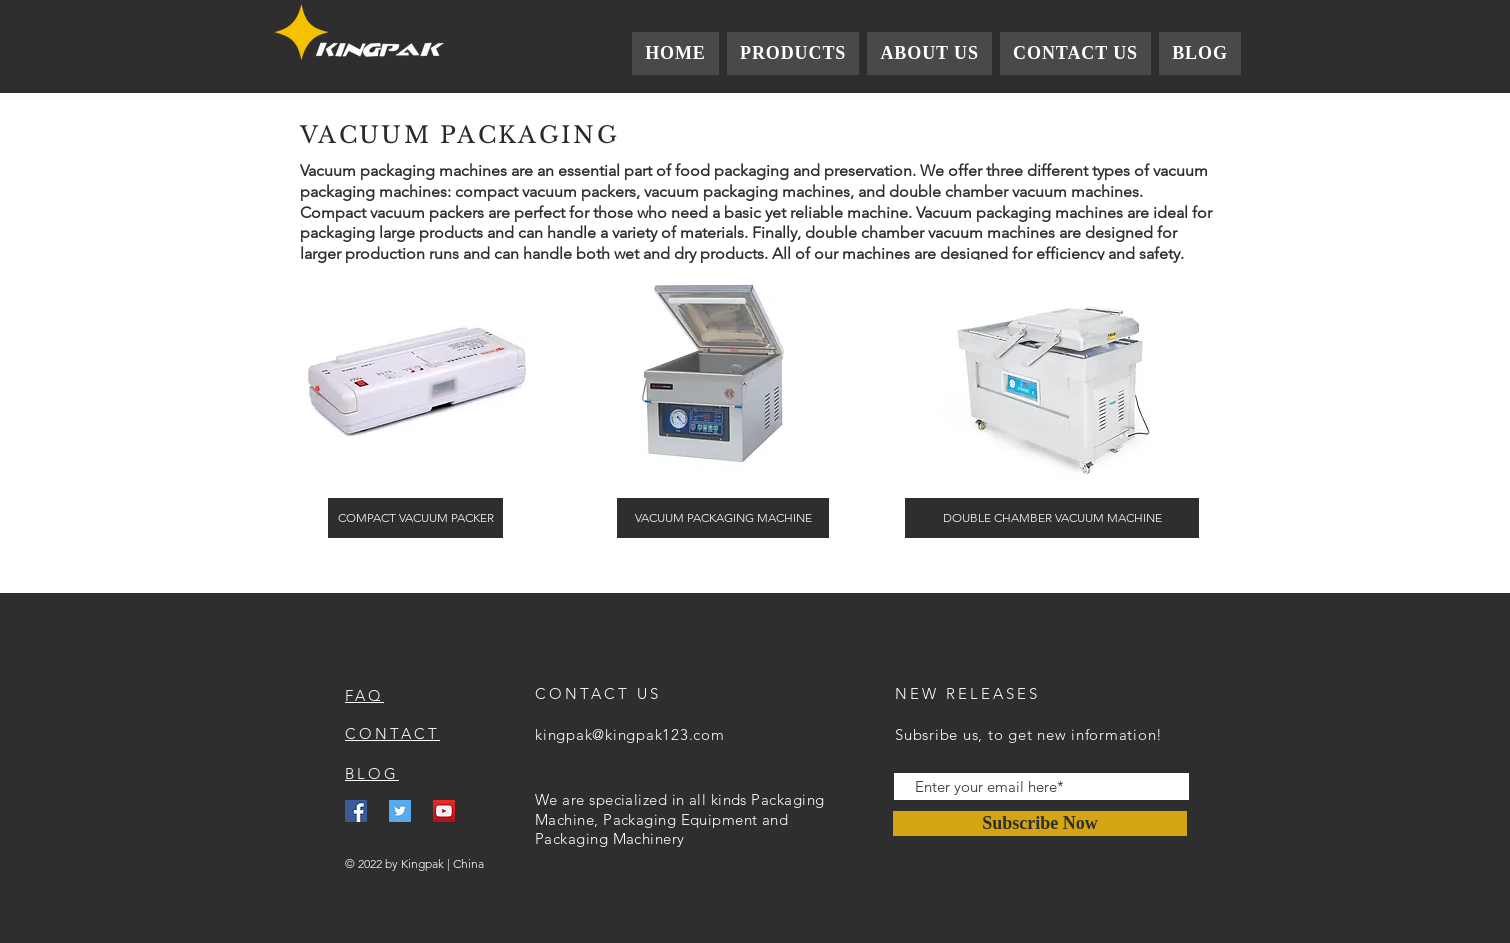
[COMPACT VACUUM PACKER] (415, 518)
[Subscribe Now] (1040, 823)
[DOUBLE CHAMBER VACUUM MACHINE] (1052, 518)
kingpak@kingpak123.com (630, 734)
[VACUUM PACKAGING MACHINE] (723, 518)
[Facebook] (356, 811)
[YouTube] (444, 811)
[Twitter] (400, 811)
